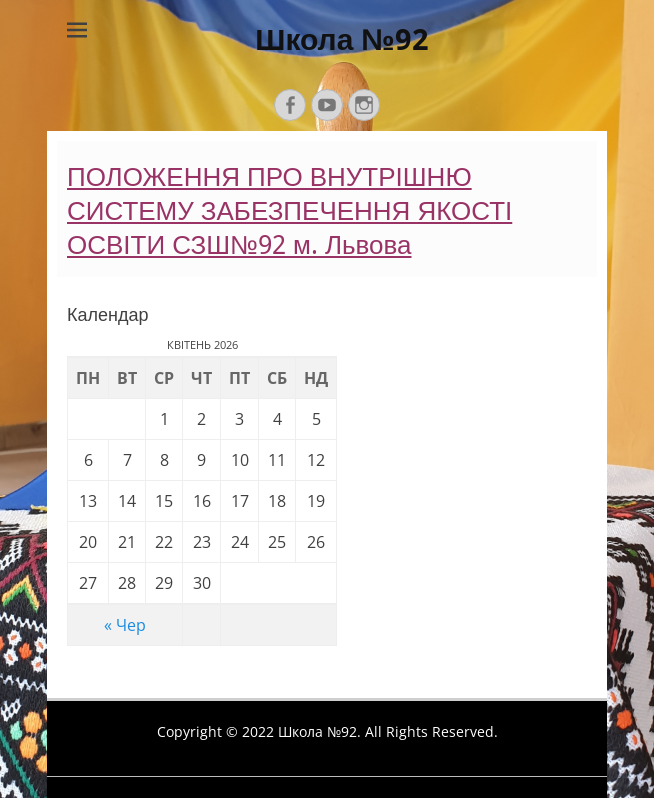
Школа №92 (342, 39)
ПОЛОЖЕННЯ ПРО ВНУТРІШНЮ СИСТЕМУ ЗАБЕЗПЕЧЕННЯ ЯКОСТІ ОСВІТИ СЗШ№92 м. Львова (289, 211)
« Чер (125, 625)
